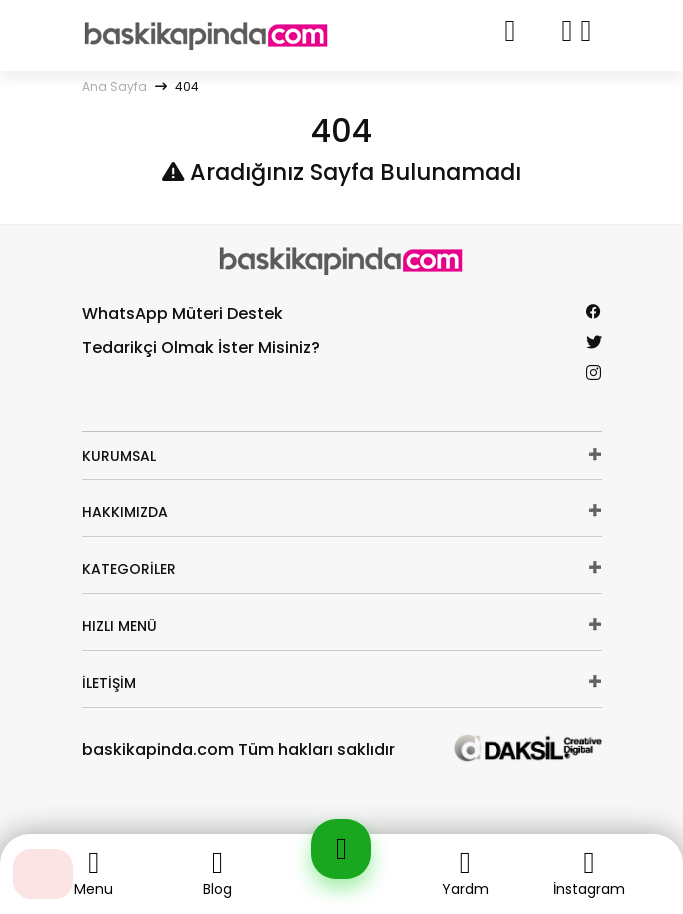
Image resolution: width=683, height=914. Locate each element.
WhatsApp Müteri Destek (182, 313)
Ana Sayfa (114, 86)
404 (187, 86)
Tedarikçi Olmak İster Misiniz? (201, 347)
